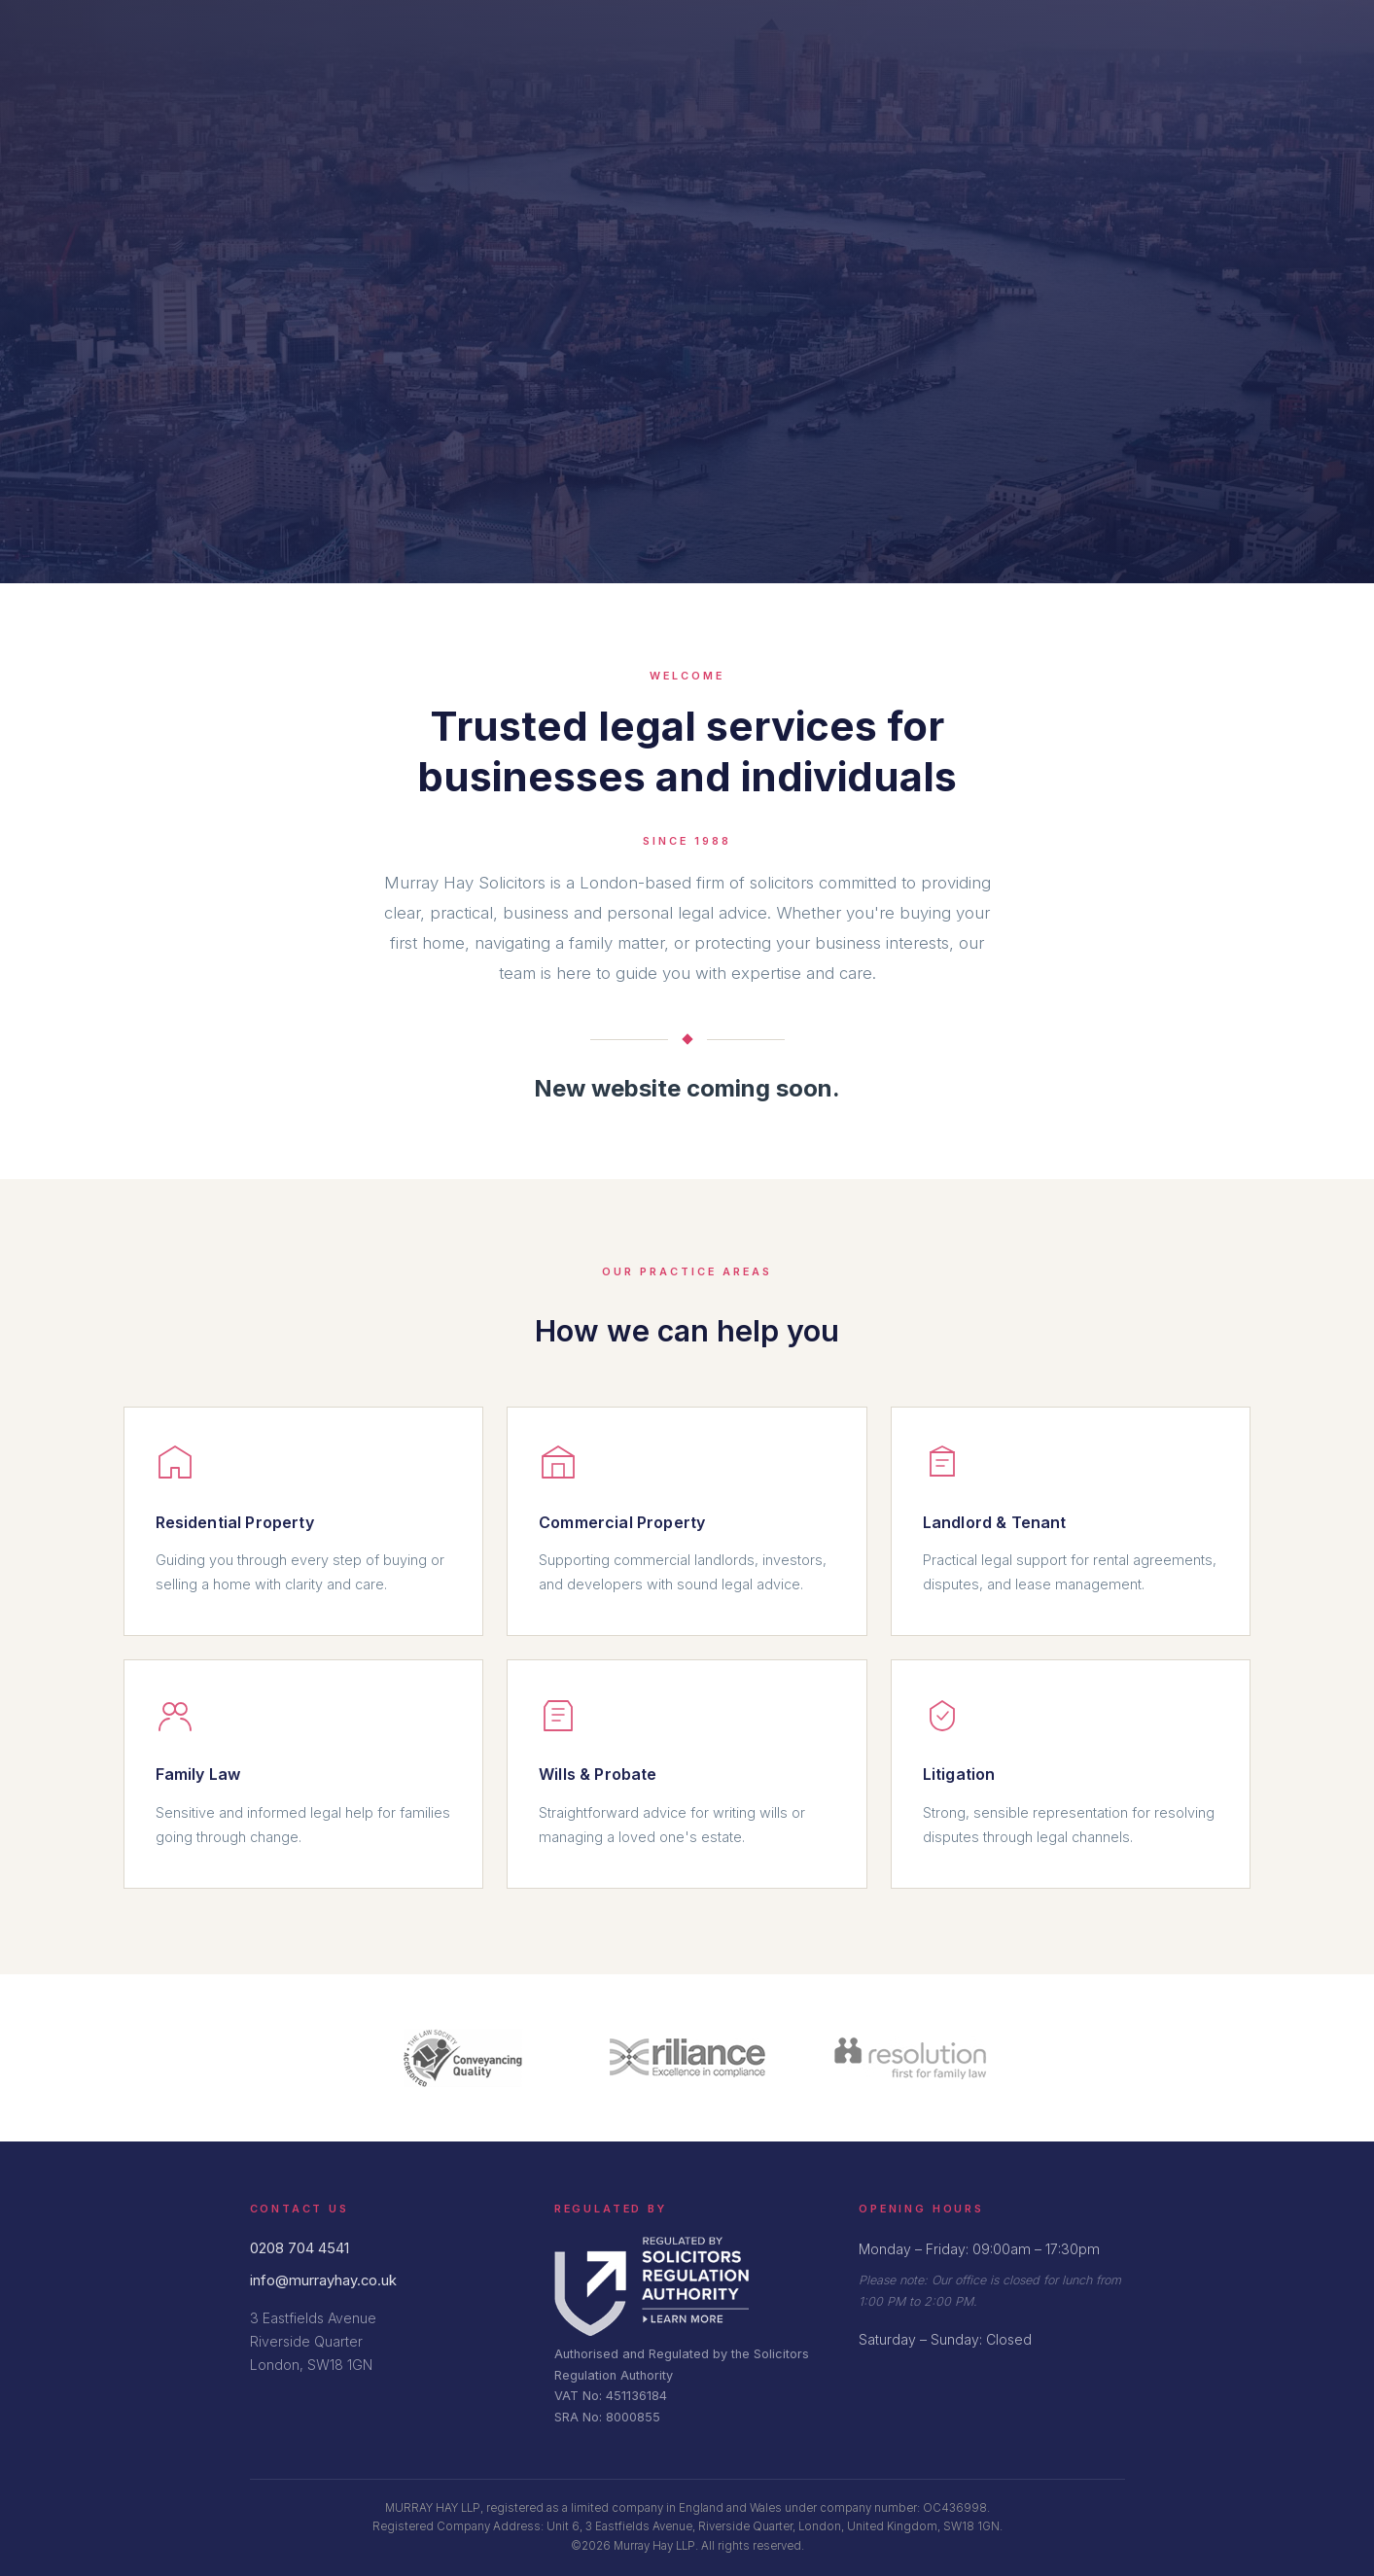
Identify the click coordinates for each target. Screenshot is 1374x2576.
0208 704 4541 (299, 2248)
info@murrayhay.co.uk (323, 2280)
